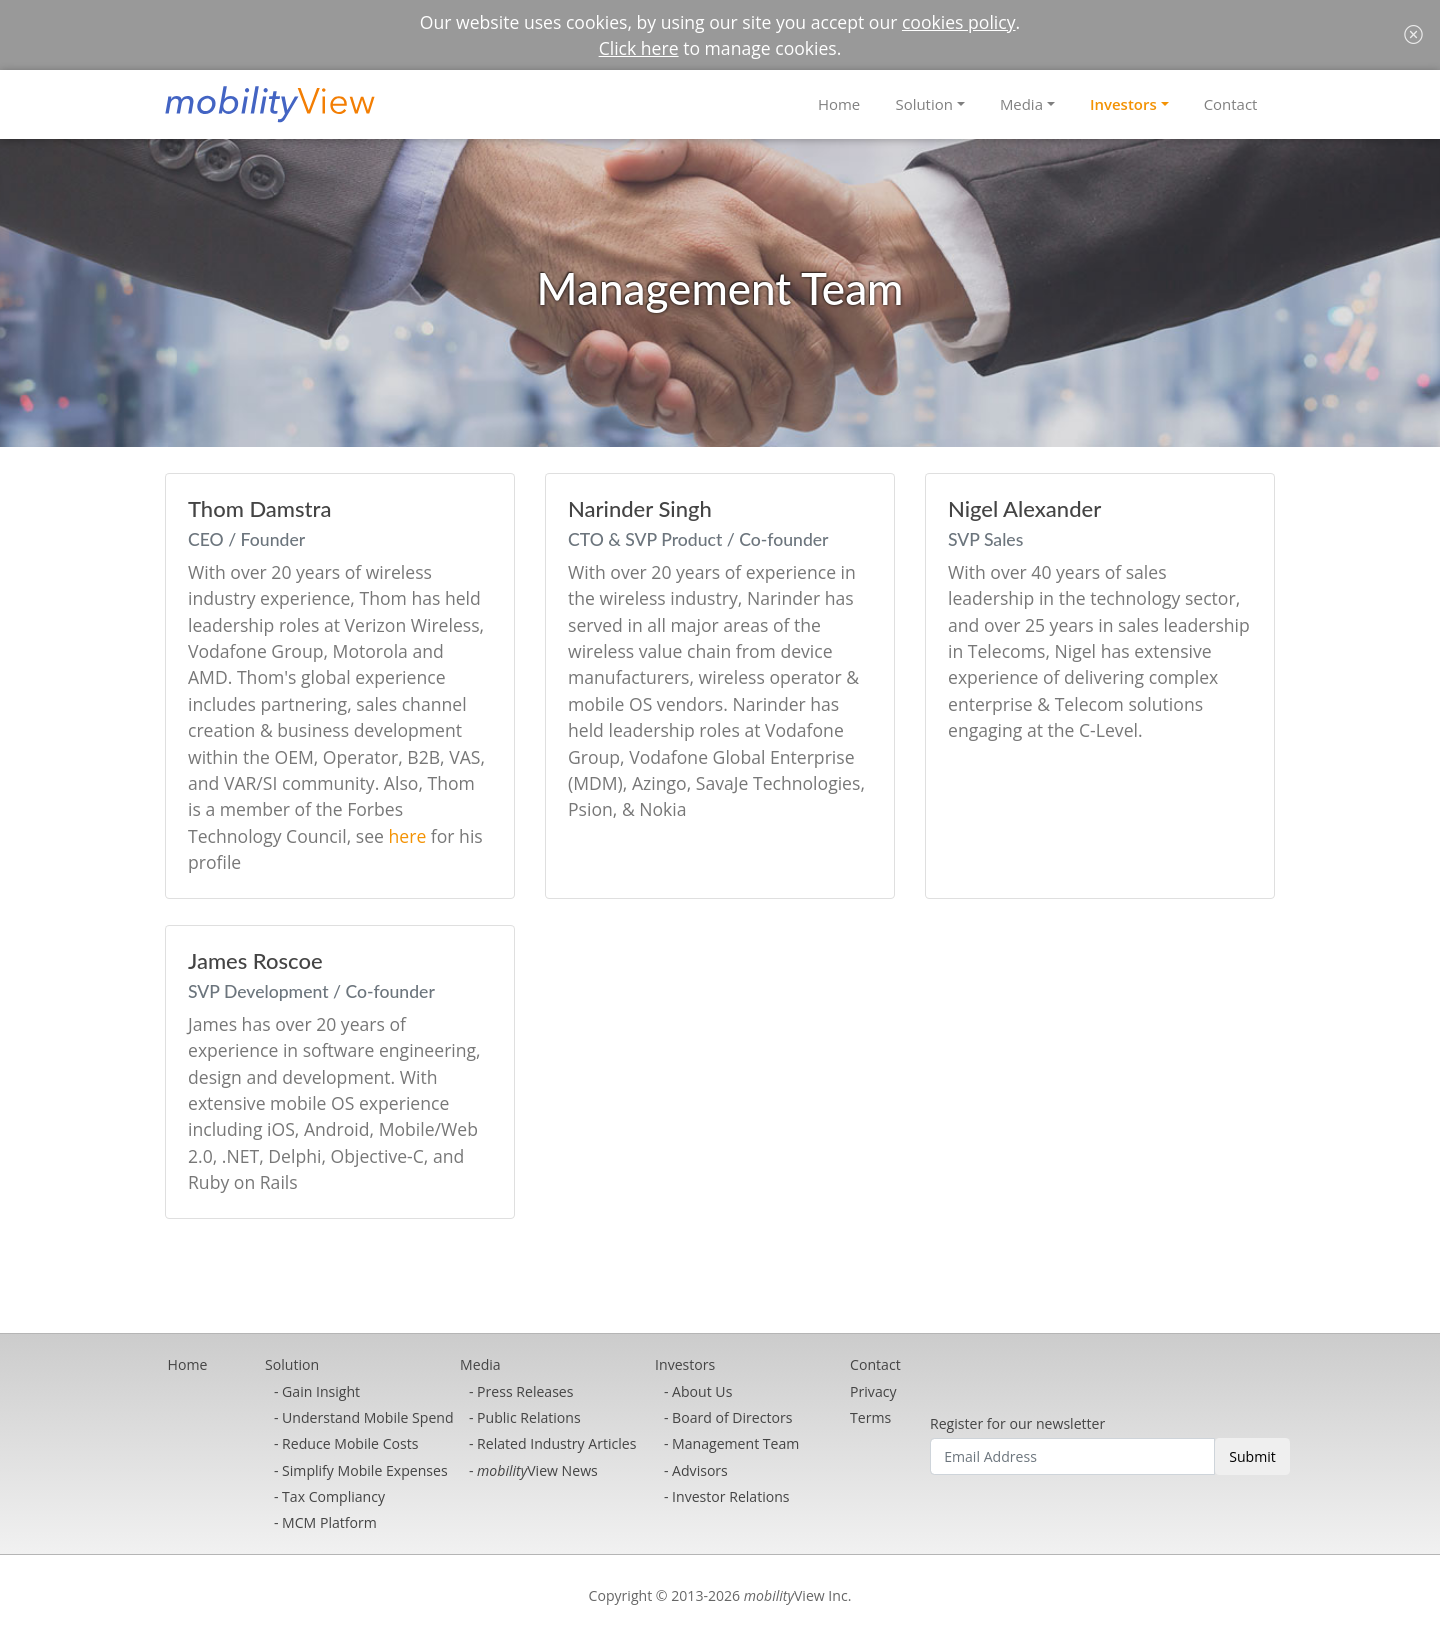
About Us (702, 1391)
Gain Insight (321, 1391)
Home (839, 104)
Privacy (873, 1391)
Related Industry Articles (556, 1443)
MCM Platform (329, 1522)
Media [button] (1021, 104)
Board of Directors (732, 1417)
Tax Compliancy (333, 1496)
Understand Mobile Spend (368, 1417)
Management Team (735, 1443)
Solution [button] (923, 104)
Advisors (700, 1470)
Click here (639, 48)
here (408, 836)
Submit (1252, 1456)
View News (537, 1470)
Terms (870, 1417)
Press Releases (525, 1391)
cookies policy (959, 22)
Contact (1231, 104)
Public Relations (529, 1417)
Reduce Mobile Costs (350, 1443)
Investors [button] (1123, 104)
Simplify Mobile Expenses (365, 1470)
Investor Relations (730, 1496)
